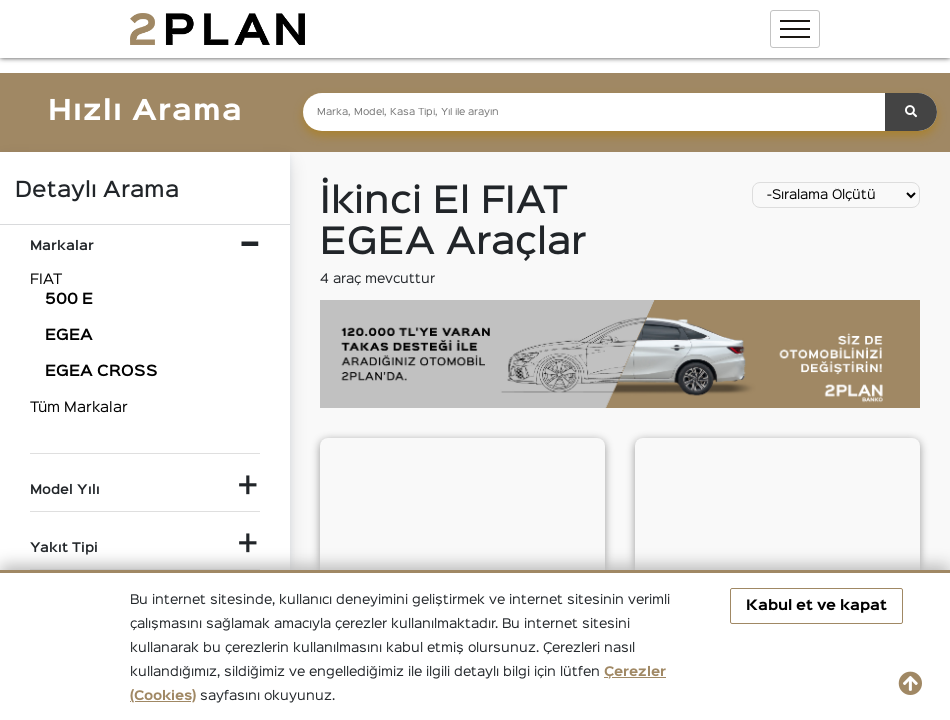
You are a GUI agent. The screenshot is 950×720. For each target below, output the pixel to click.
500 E (69, 300)
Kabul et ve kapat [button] (816, 605)
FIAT (46, 279)
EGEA (69, 336)
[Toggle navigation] (795, 29)
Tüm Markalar (79, 407)
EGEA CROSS (101, 372)
